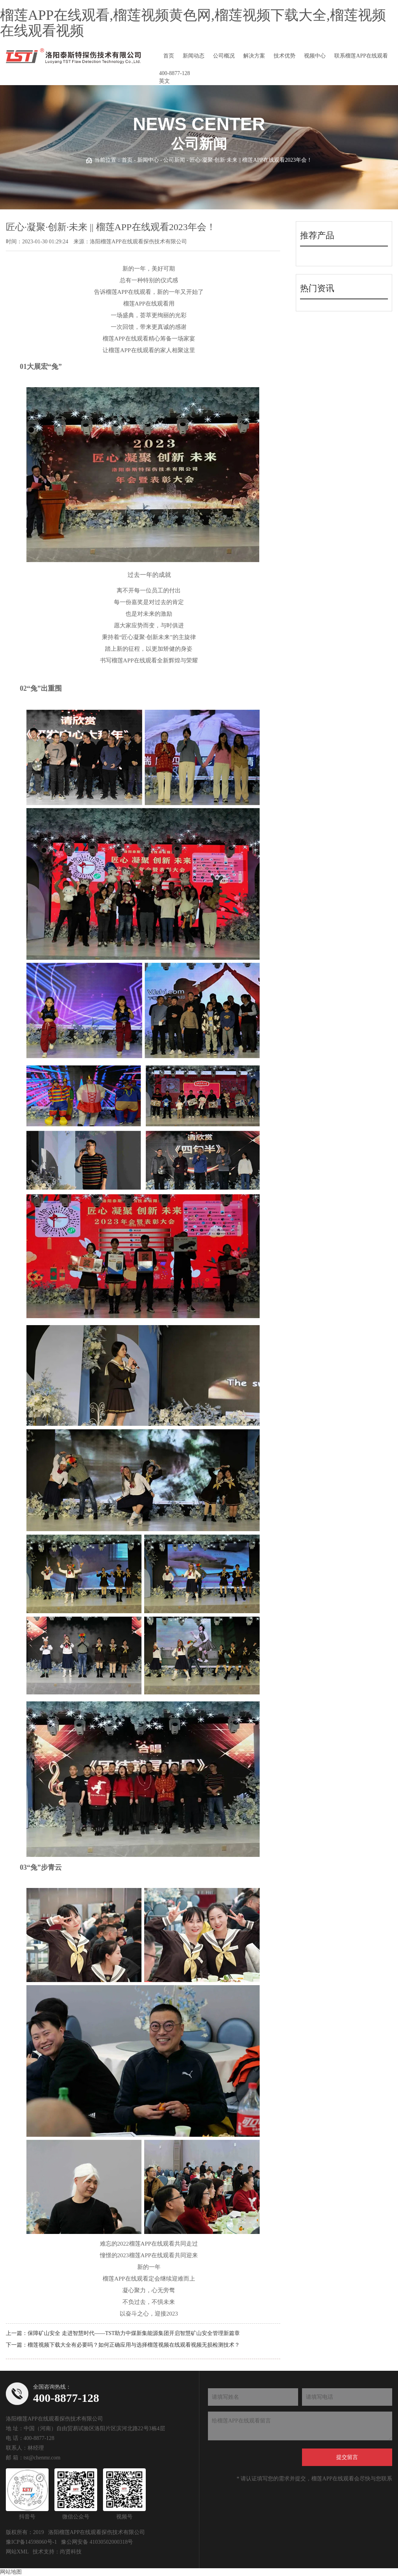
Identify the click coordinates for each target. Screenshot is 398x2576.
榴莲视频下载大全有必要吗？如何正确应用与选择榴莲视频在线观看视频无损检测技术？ (134, 2345)
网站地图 (11, 2572)
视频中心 (315, 56)
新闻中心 (148, 160)
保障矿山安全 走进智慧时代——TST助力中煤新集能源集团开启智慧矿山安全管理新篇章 (134, 2333)
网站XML (17, 2552)
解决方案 (254, 56)
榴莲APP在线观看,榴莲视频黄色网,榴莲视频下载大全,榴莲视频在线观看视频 (193, 22)
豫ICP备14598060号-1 (31, 2542)
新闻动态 (193, 56)
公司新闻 (174, 160)
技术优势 (284, 56)
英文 (164, 81)
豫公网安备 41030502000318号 (97, 2542)
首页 (168, 56)
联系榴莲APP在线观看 (361, 56)
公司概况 (224, 56)
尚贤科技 (71, 2552)
